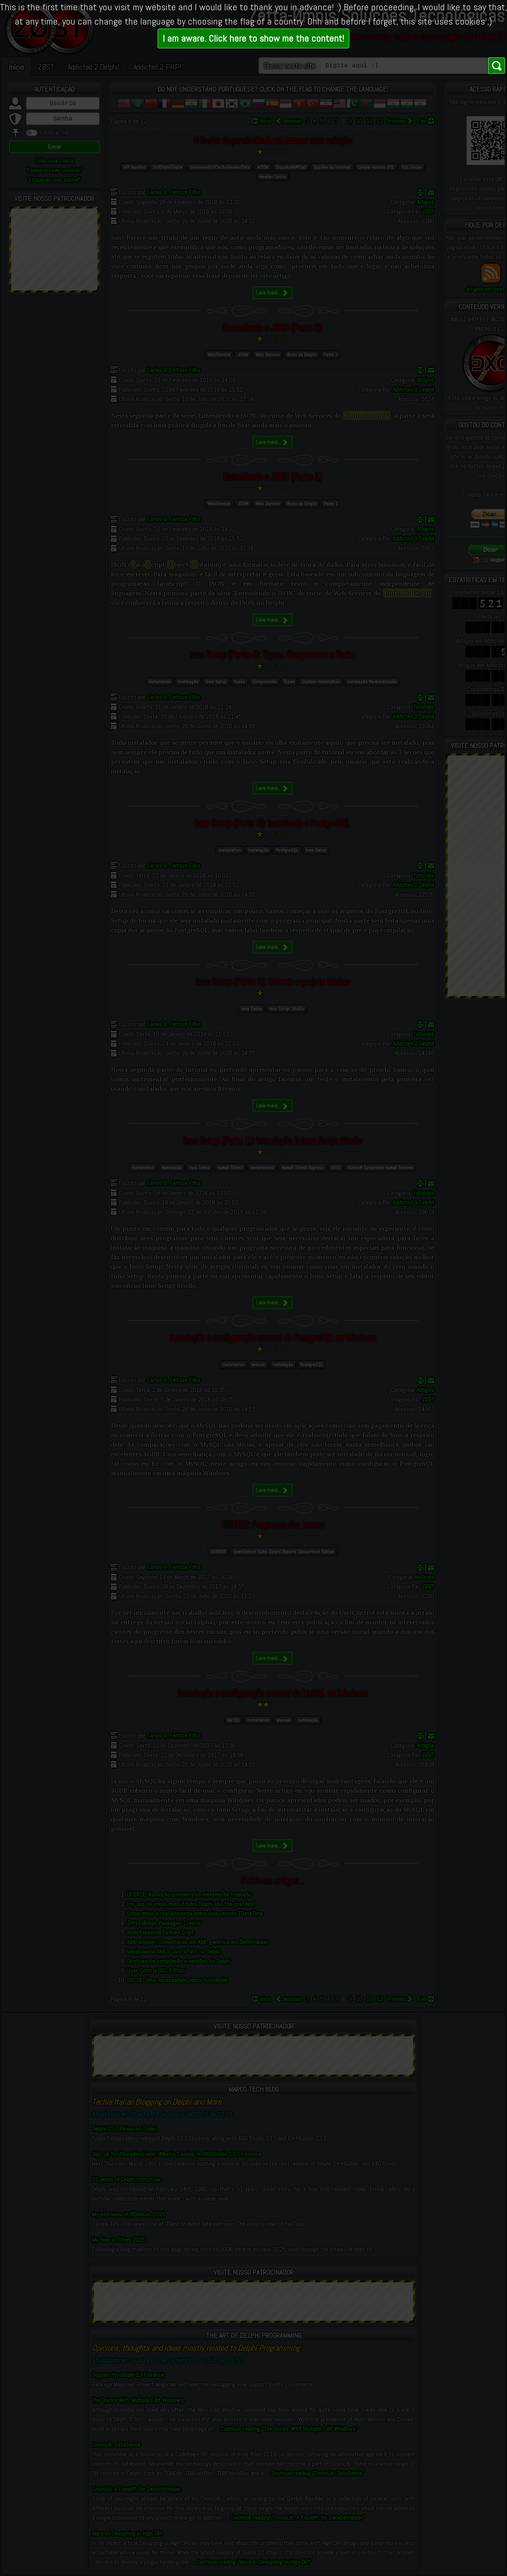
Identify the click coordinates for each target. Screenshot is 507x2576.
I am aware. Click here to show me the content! (253, 38)
